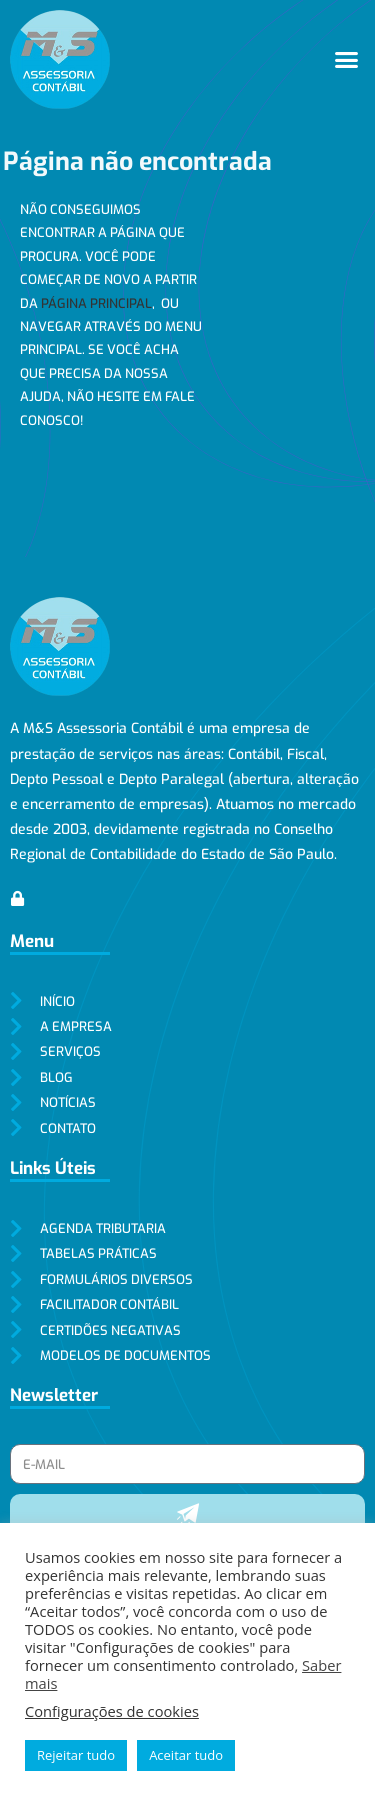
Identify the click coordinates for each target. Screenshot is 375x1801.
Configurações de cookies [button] (112, 1711)
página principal (96, 303)
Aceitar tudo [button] (186, 1755)
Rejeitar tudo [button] (76, 1755)
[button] (347, 60)
